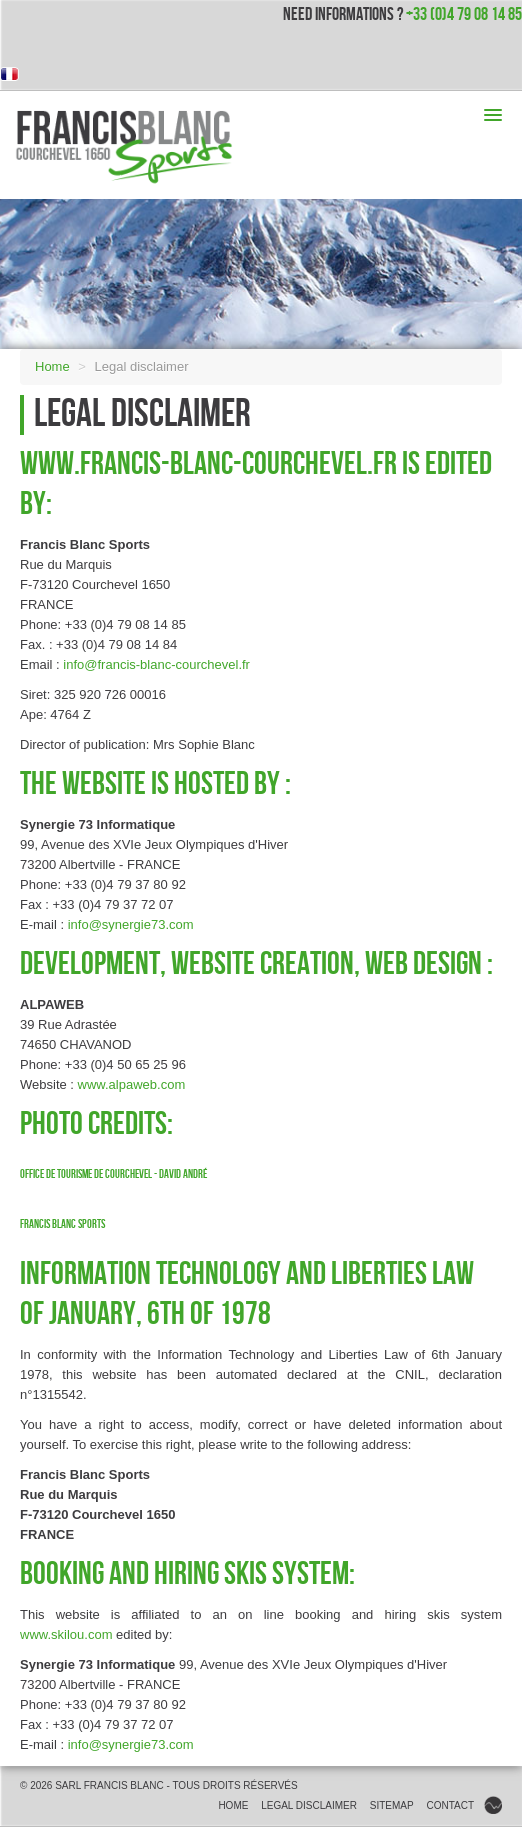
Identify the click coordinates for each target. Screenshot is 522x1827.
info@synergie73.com (131, 924)
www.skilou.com (66, 1634)
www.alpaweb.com (132, 1084)
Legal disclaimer (309, 1805)
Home (52, 366)
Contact (450, 1805)
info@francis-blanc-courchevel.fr (156, 664)
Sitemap (392, 1805)
